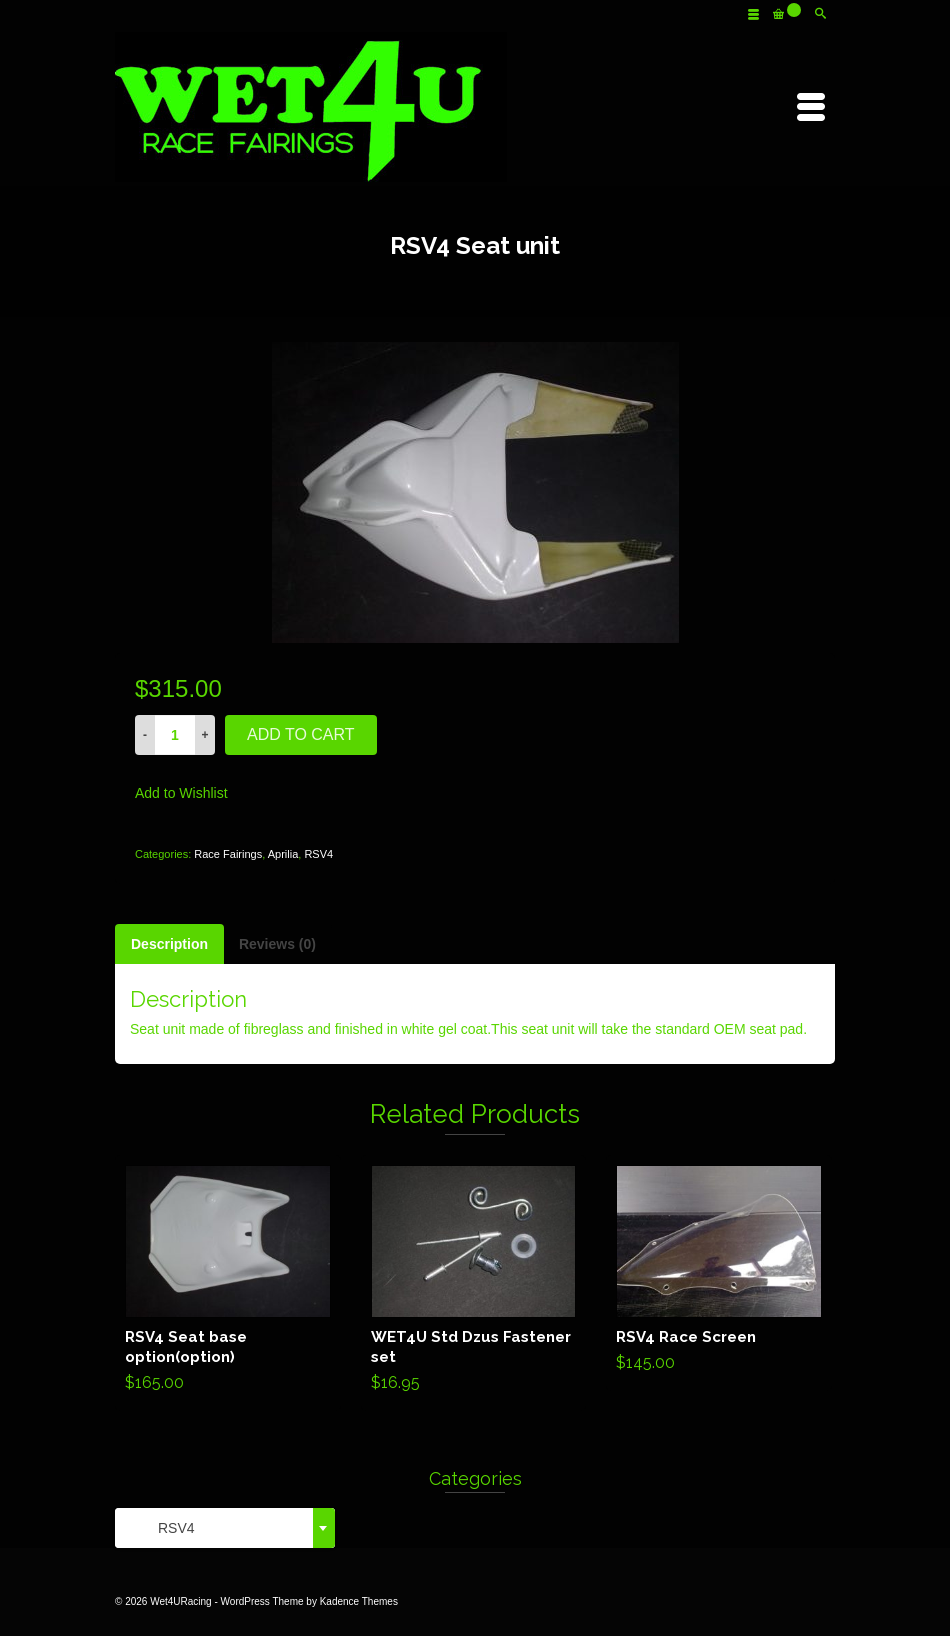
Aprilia (283, 854)
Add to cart (301, 734)
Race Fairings (228, 854)
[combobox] (225, 1528)
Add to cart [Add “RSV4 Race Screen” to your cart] (719, 1273)
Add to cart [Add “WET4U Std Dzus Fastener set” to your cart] (473, 1283)
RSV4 (318, 854)
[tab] (169, 944)
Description (169, 944)
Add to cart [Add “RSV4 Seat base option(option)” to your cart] (227, 1283)
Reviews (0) (277, 944)
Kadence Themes (359, 1601)
